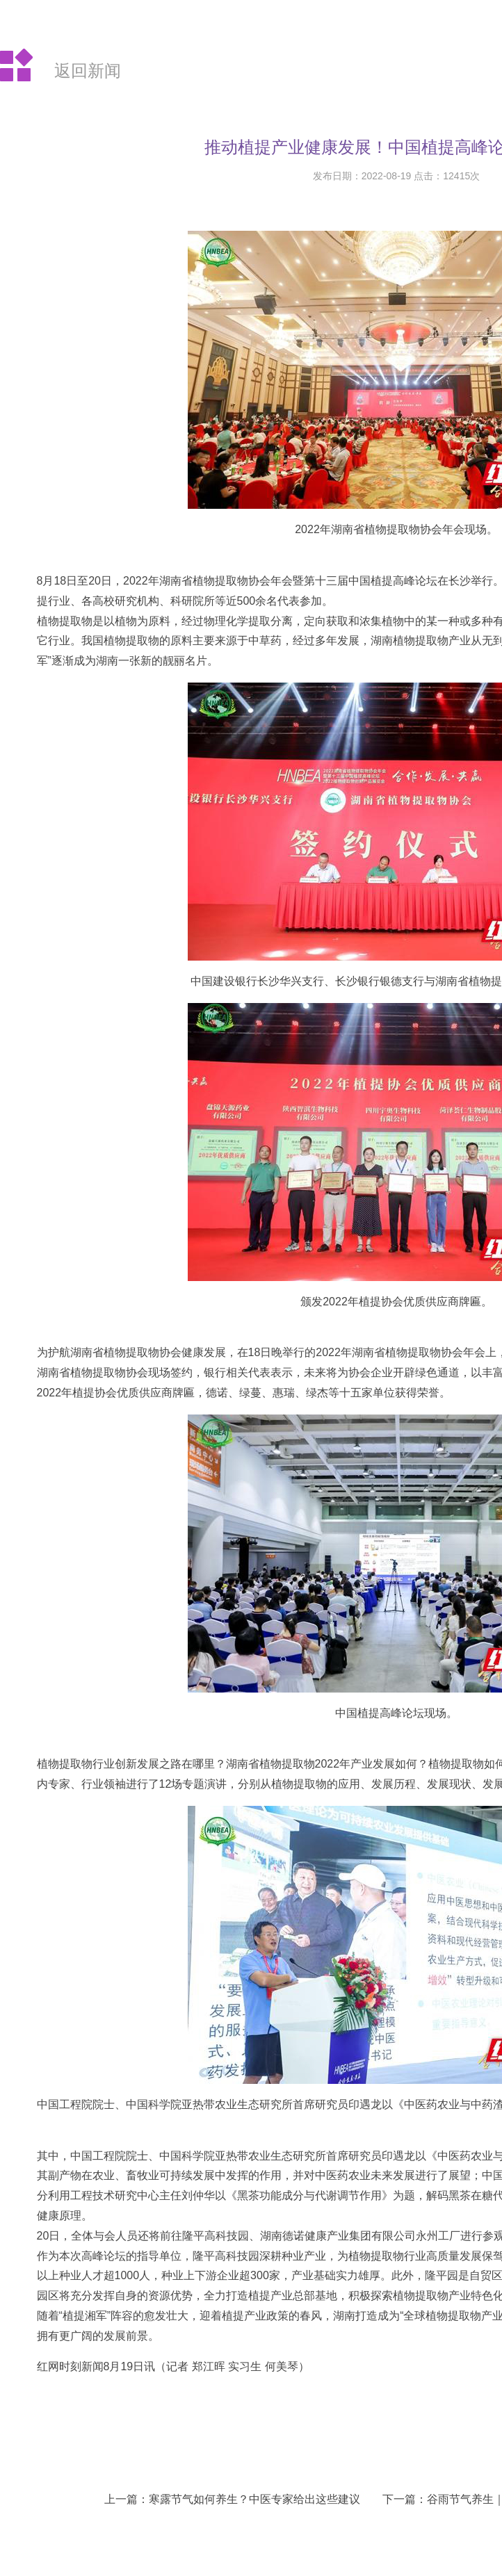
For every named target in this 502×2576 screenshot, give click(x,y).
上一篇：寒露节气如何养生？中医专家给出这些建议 (232, 2499)
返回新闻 (87, 70)
